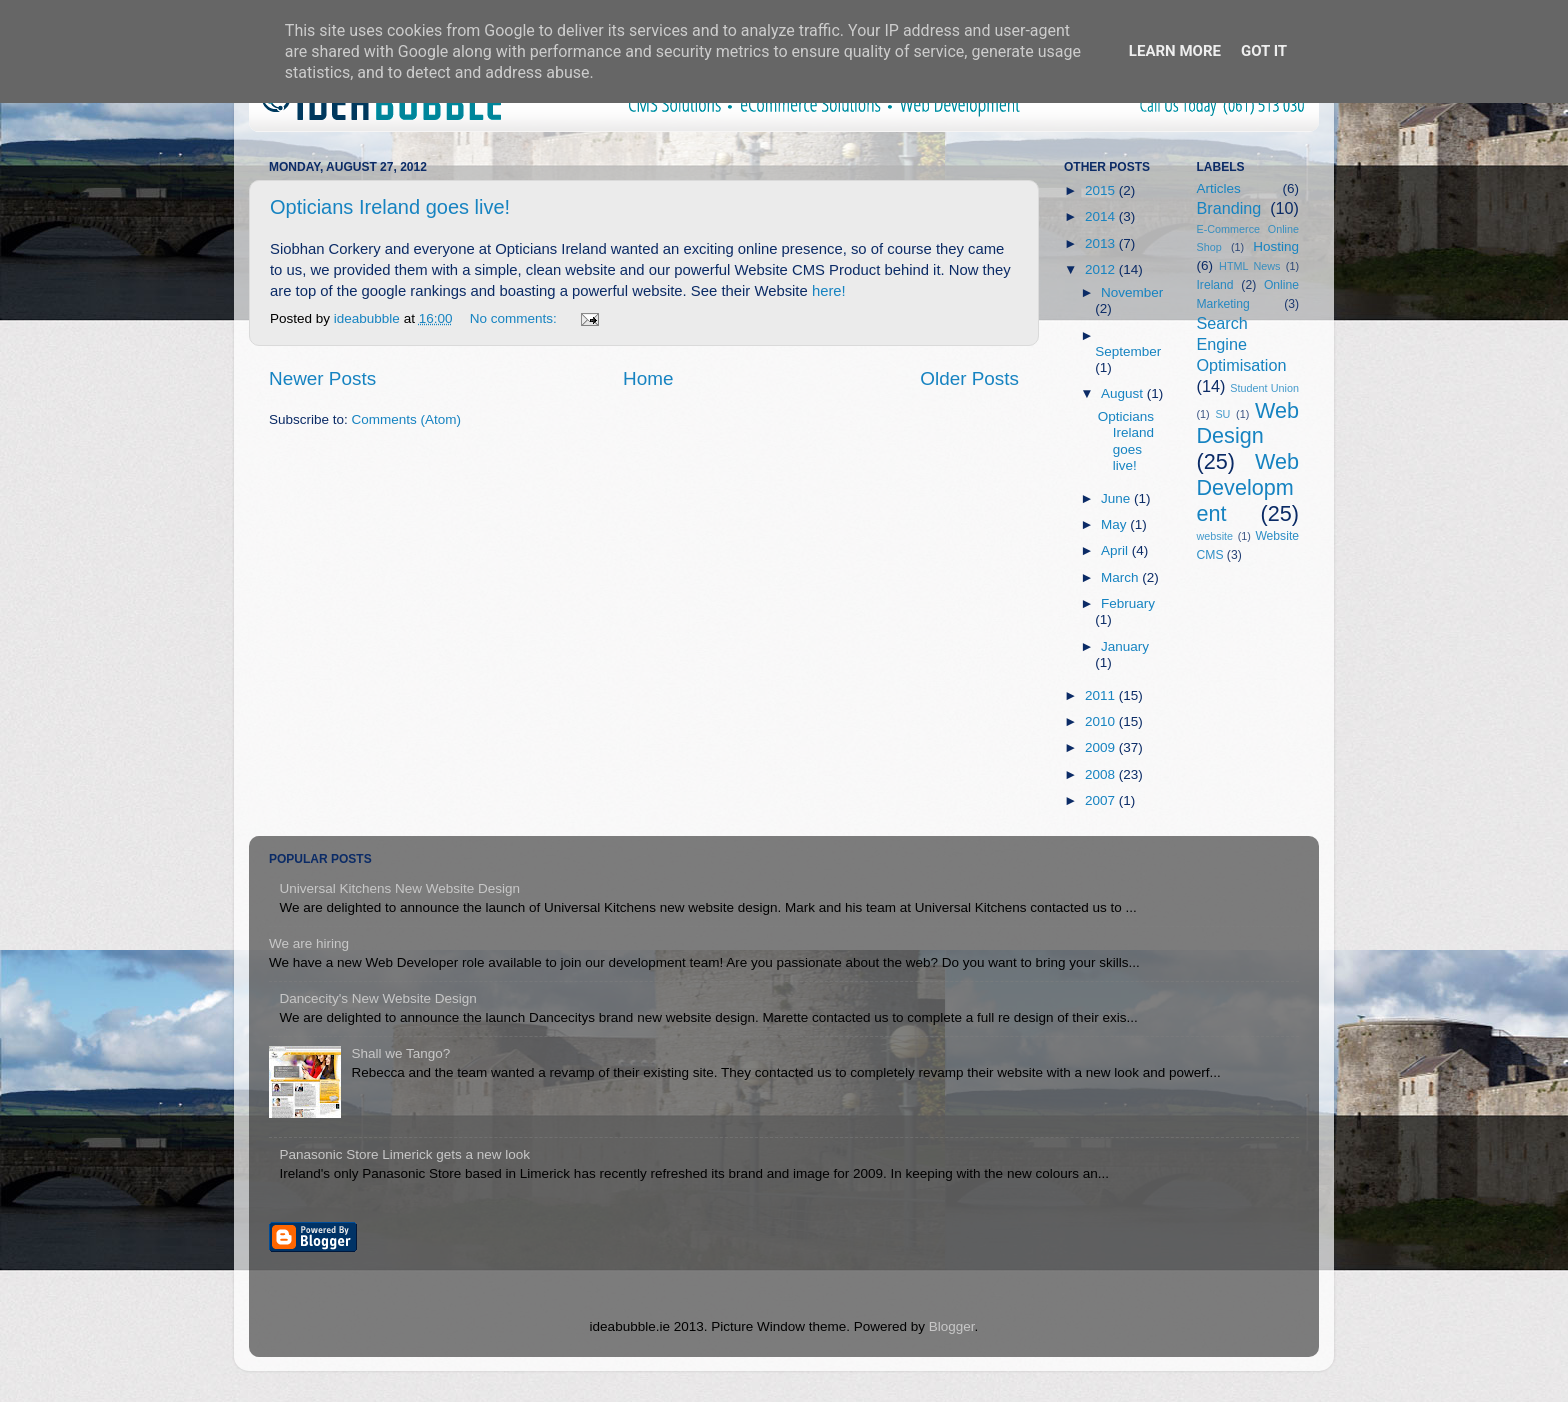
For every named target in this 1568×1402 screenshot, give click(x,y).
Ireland (1215, 285)
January (1125, 646)
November (1132, 292)
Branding (1229, 208)
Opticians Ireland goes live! (390, 207)
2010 (1102, 721)
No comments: (515, 318)
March (1121, 577)
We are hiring (309, 943)
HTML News (1249, 266)
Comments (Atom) (407, 419)
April (1116, 550)
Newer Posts (322, 378)
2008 (1102, 774)
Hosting (1276, 246)
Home (648, 378)
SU (1222, 414)
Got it (1264, 51)
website (1215, 536)
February (1128, 603)
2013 (1102, 243)
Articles (1219, 188)
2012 (1102, 269)
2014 (1102, 216)
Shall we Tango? (400, 1053)
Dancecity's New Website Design (377, 998)
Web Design (1248, 423)
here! (829, 291)
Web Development (1248, 487)
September (1128, 351)
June (1117, 498)
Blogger (952, 1326)
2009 (1102, 747)
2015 (1102, 190)
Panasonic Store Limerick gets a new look (404, 1154)
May (1115, 524)
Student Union (1264, 388)
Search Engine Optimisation (1242, 344)
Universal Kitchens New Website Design (399, 888)
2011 (1102, 695)
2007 (1102, 800)
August (1124, 393)
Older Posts (969, 378)
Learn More (1175, 51)
